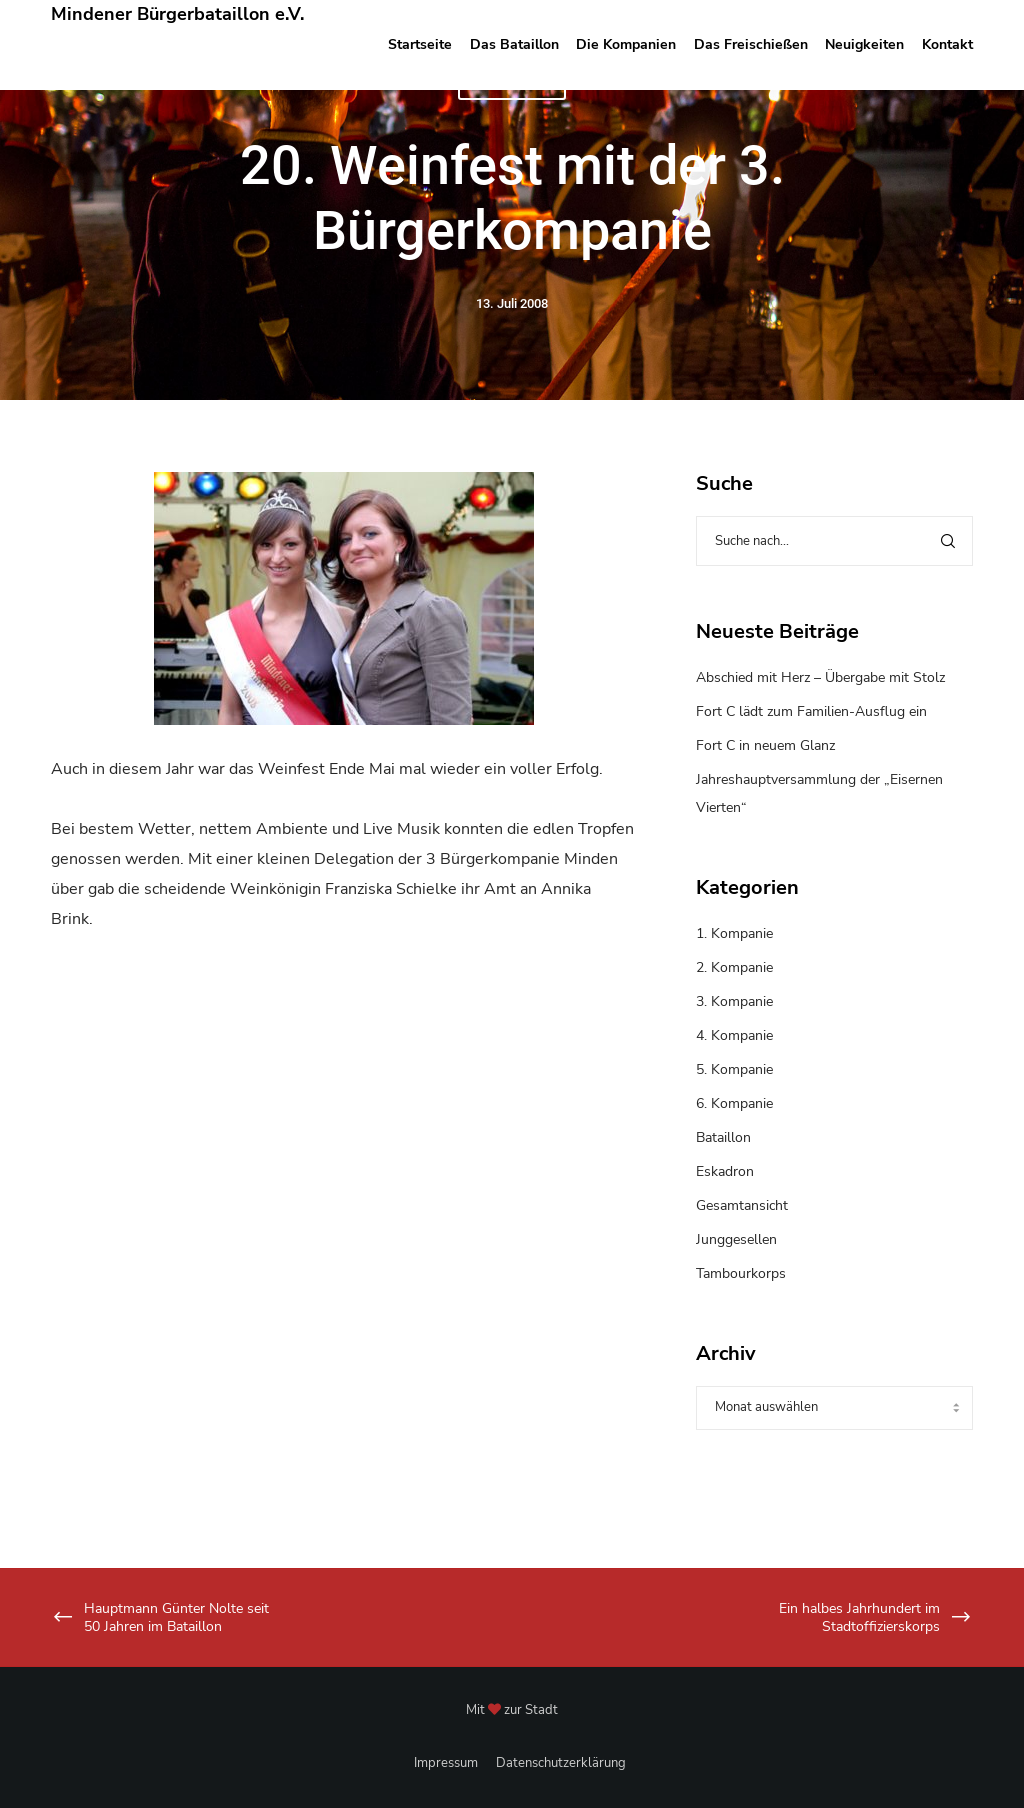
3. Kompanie (734, 1001)
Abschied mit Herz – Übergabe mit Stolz (820, 677)
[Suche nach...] (834, 541)
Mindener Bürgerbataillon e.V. (177, 14)
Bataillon (723, 1137)
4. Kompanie (734, 1035)
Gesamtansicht (742, 1205)
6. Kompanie (734, 1103)
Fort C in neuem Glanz (765, 745)
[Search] (948, 541)
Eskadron (725, 1171)
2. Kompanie (734, 967)
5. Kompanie (734, 1069)
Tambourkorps (741, 1273)
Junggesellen (736, 1239)
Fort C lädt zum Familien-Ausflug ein (811, 711)
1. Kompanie (734, 933)
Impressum (446, 1763)
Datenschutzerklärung (561, 1763)
